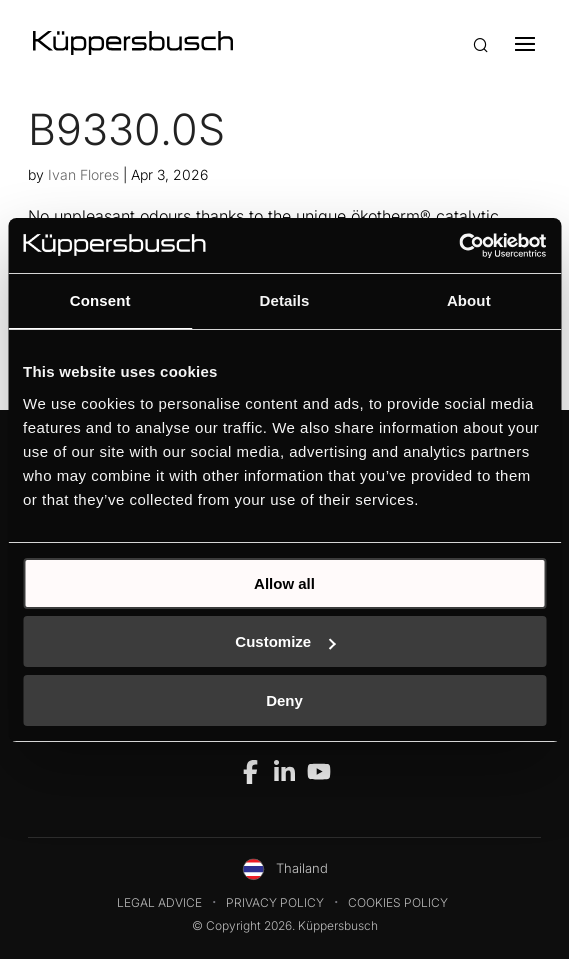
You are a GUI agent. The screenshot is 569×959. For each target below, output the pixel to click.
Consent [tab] (100, 300)
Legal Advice (159, 902)
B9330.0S (126, 129)
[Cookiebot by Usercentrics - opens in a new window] (458, 246)
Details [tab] (285, 300)
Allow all (284, 583)
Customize (285, 641)
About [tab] (469, 300)
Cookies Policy (398, 902)
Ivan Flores (83, 174)
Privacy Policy (275, 902)
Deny (284, 700)
